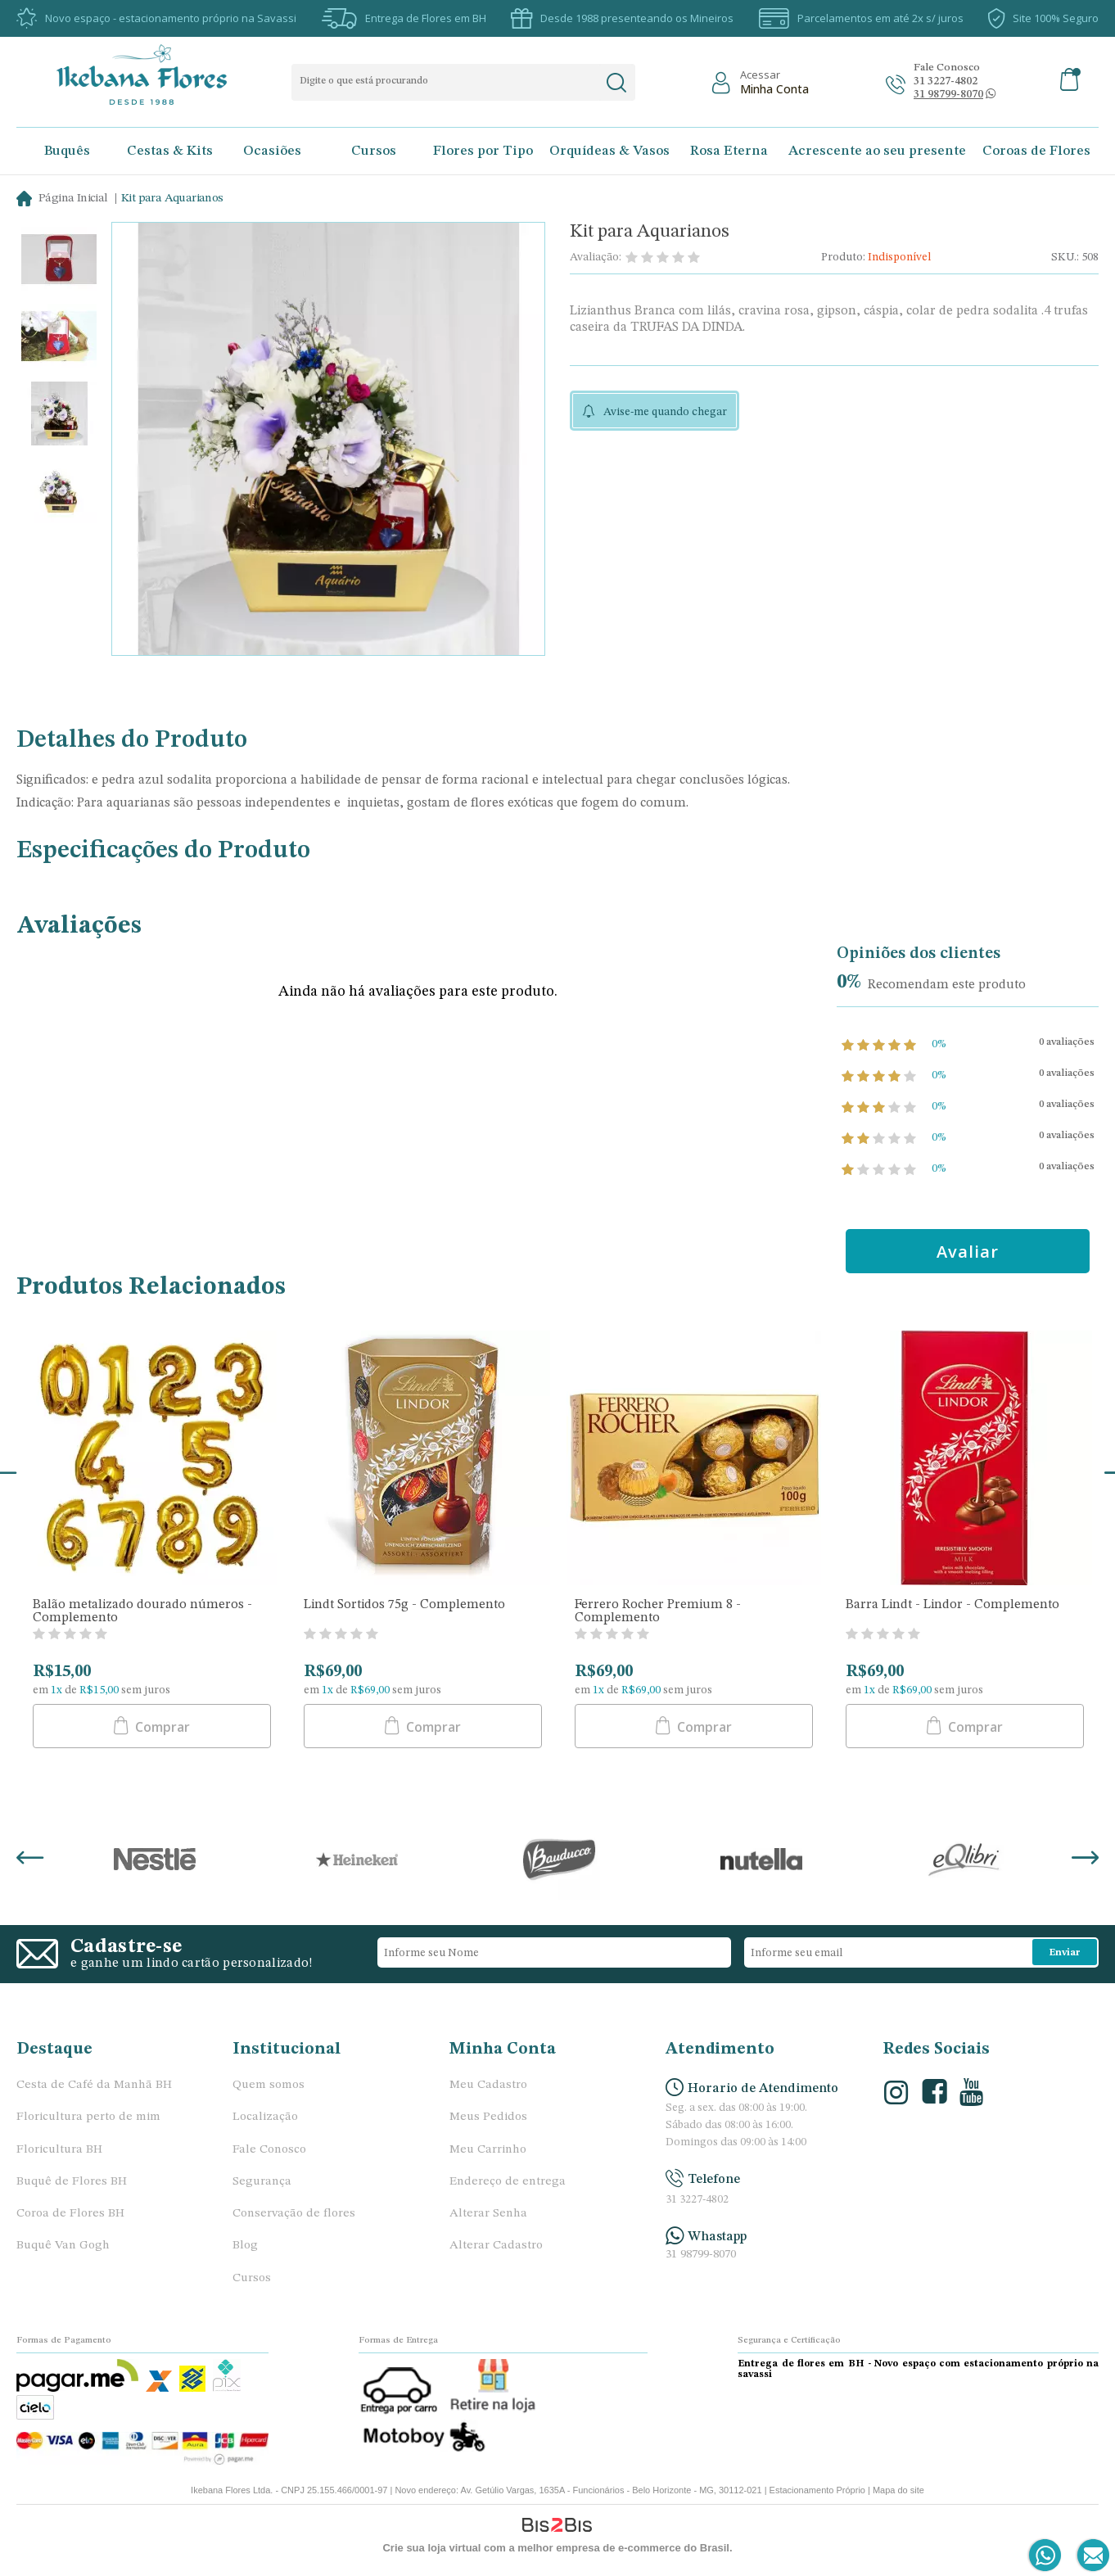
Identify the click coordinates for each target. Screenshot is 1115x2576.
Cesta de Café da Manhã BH (94, 2085)
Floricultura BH (59, 2150)
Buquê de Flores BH (71, 2182)
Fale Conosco (269, 2150)
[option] (59, 261)
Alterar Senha (488, 2214)
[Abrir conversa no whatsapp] (948, 94)
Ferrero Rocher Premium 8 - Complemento (658, 1611)
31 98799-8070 (701, 2254)
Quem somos (268, 2085)
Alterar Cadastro (496, 2245)
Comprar (161, 1727)
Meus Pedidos (488, 2117)
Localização (265, 2117)
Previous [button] (29, 1859)
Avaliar (969, 1252)
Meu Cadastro (488, 2085)
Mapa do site (898, 2490)
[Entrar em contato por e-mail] (1090, 2556)
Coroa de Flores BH (70, 2214)
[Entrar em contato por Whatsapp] (1046, 2556)
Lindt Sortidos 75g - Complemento (404, 1604)
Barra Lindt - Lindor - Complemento (952, 1604)
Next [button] (1085, 1859)
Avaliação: (595, 257)
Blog (245, 2245)
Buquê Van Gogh (63, 2245)
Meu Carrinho (487, 2150)
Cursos (251, 2278)
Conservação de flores (293, 2214)
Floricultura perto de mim (88, 2117)
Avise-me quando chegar (665, 412)
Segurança (261, 2182)
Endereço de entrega (507, 2182)
